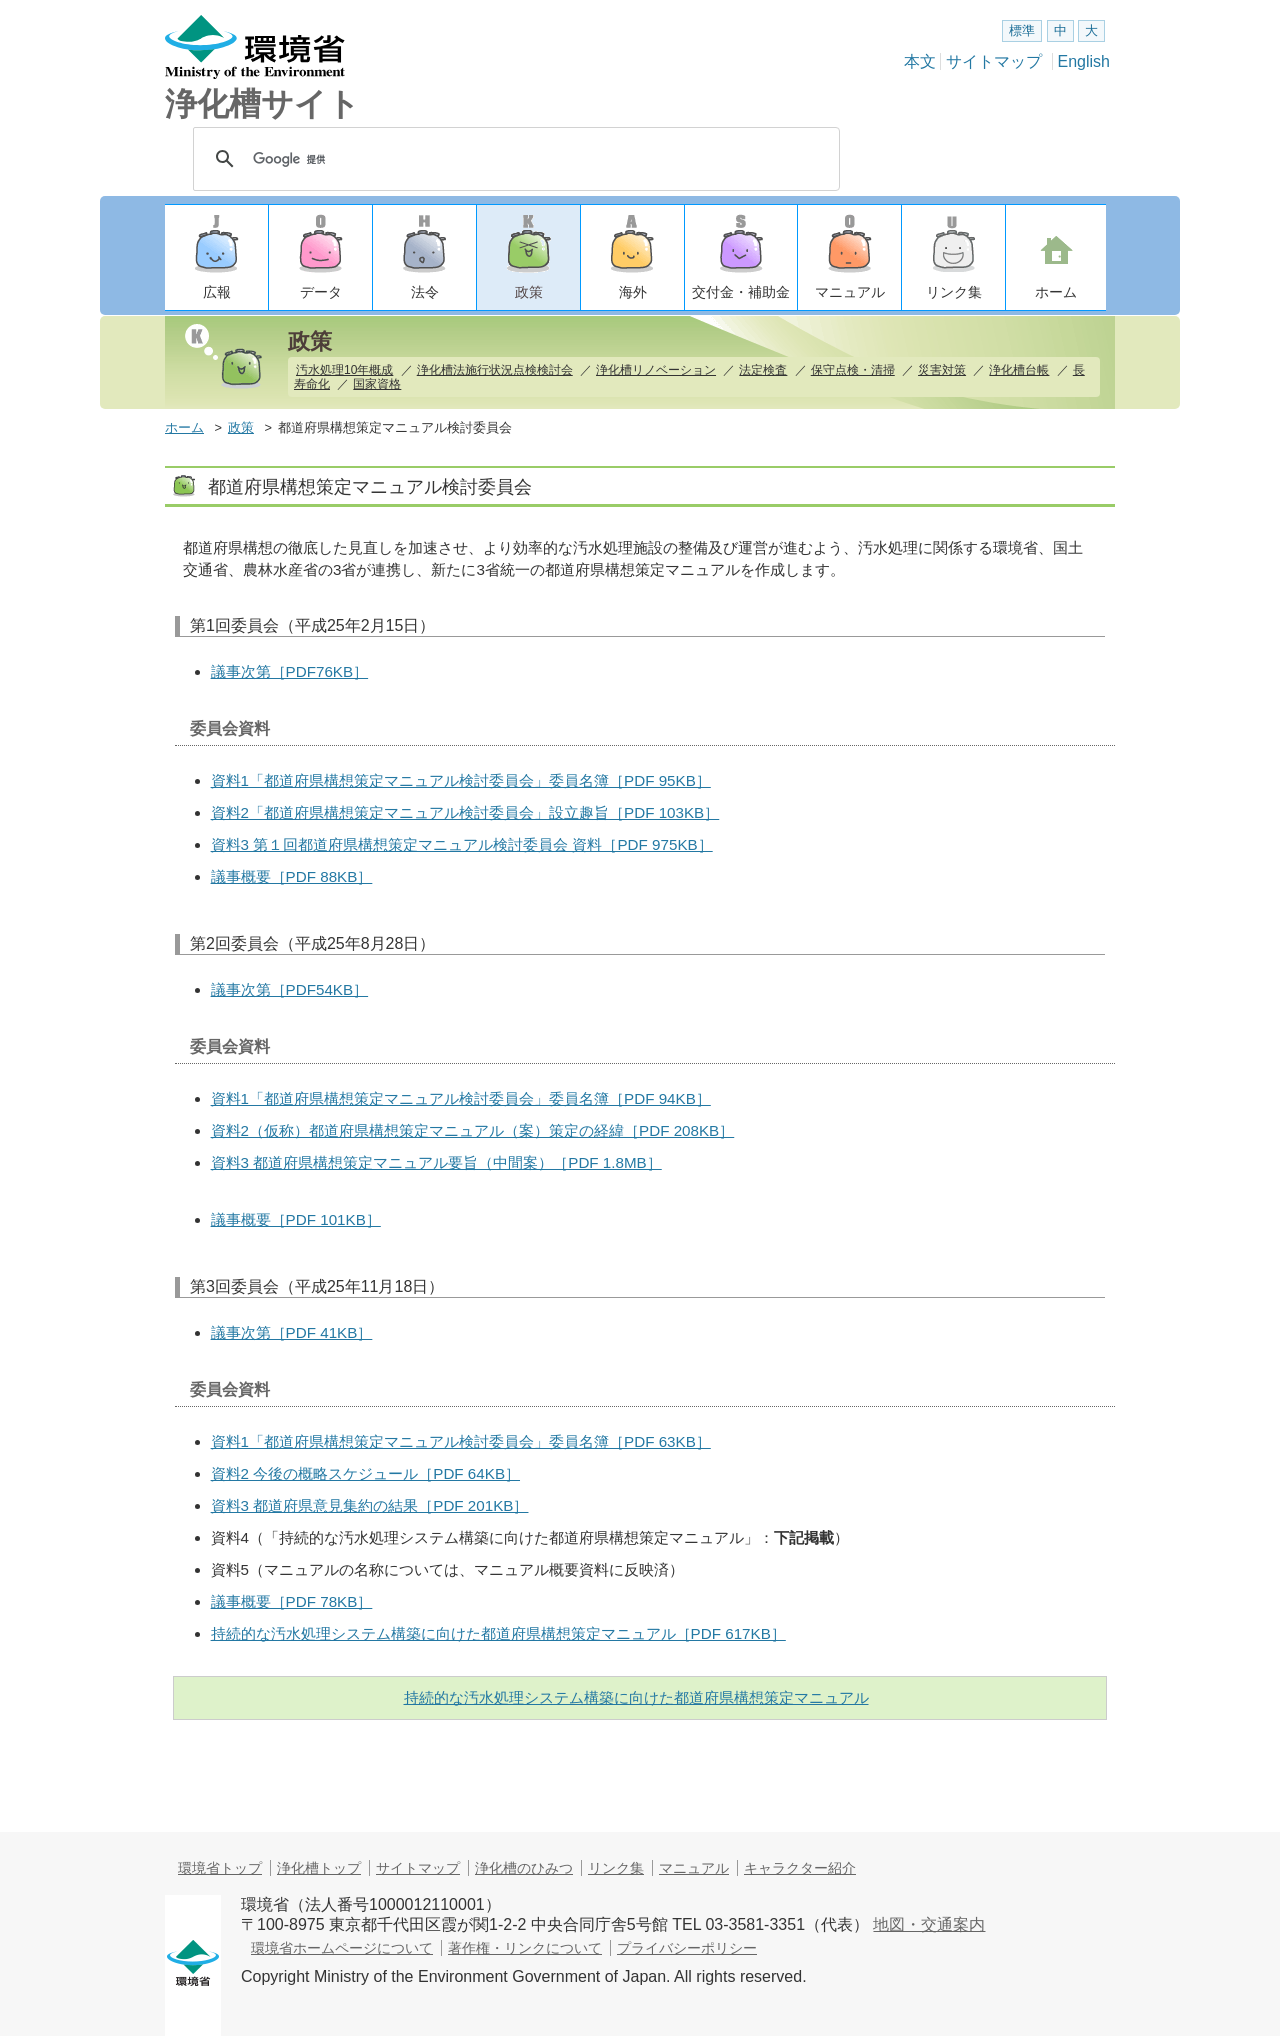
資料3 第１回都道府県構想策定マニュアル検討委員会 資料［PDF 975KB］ (462, 844)
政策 (529, 292)
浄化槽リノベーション (656, 370)
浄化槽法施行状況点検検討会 (495, 370)
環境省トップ (220, 1868)
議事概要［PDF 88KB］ (292, 876)
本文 (920, 61)
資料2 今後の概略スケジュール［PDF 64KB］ (365, 1473)
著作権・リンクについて (525, 1948)
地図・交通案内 (929, 1924)
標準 (1022, 30)
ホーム (1056, 292)
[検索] (516, 159)
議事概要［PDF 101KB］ (296, 1219)
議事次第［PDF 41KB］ (292, 1332)
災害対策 (942, 370)
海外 (633, 292)
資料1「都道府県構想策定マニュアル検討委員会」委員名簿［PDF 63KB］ (461, 1441)
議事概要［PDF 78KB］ (292, 1601)
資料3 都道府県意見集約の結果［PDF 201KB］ (370, 1505)
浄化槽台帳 (1019, 370)
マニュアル (850, 292)
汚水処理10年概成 (344, 370)
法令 (425, 292)
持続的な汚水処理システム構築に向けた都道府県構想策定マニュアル (636, 1697)
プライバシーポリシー (687, 1948)
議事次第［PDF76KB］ (290, 671)
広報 (217, 292)
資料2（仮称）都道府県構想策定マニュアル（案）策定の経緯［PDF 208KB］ (473, 1130)
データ (321, 292)
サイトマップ (994, 61)
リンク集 (954, 292)
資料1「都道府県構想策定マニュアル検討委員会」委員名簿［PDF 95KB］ (461, 780)
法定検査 (763, 370)
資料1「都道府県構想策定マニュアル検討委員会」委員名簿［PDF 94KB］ (461, 1098)
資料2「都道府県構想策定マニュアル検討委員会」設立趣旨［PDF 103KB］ (465, 812)
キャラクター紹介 (800, 1868)
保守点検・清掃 (853, 370)
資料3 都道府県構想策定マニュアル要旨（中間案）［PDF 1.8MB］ (436, 1162)
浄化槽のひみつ (524, 1868)
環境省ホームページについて (342, 1948)
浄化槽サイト (262, 104)
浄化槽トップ (319, 1868)
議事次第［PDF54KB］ (290, 989)
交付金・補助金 (741, 292)
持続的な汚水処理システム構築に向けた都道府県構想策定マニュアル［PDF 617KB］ (498, 1633)
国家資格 (377, 384)
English (1084, 61)
